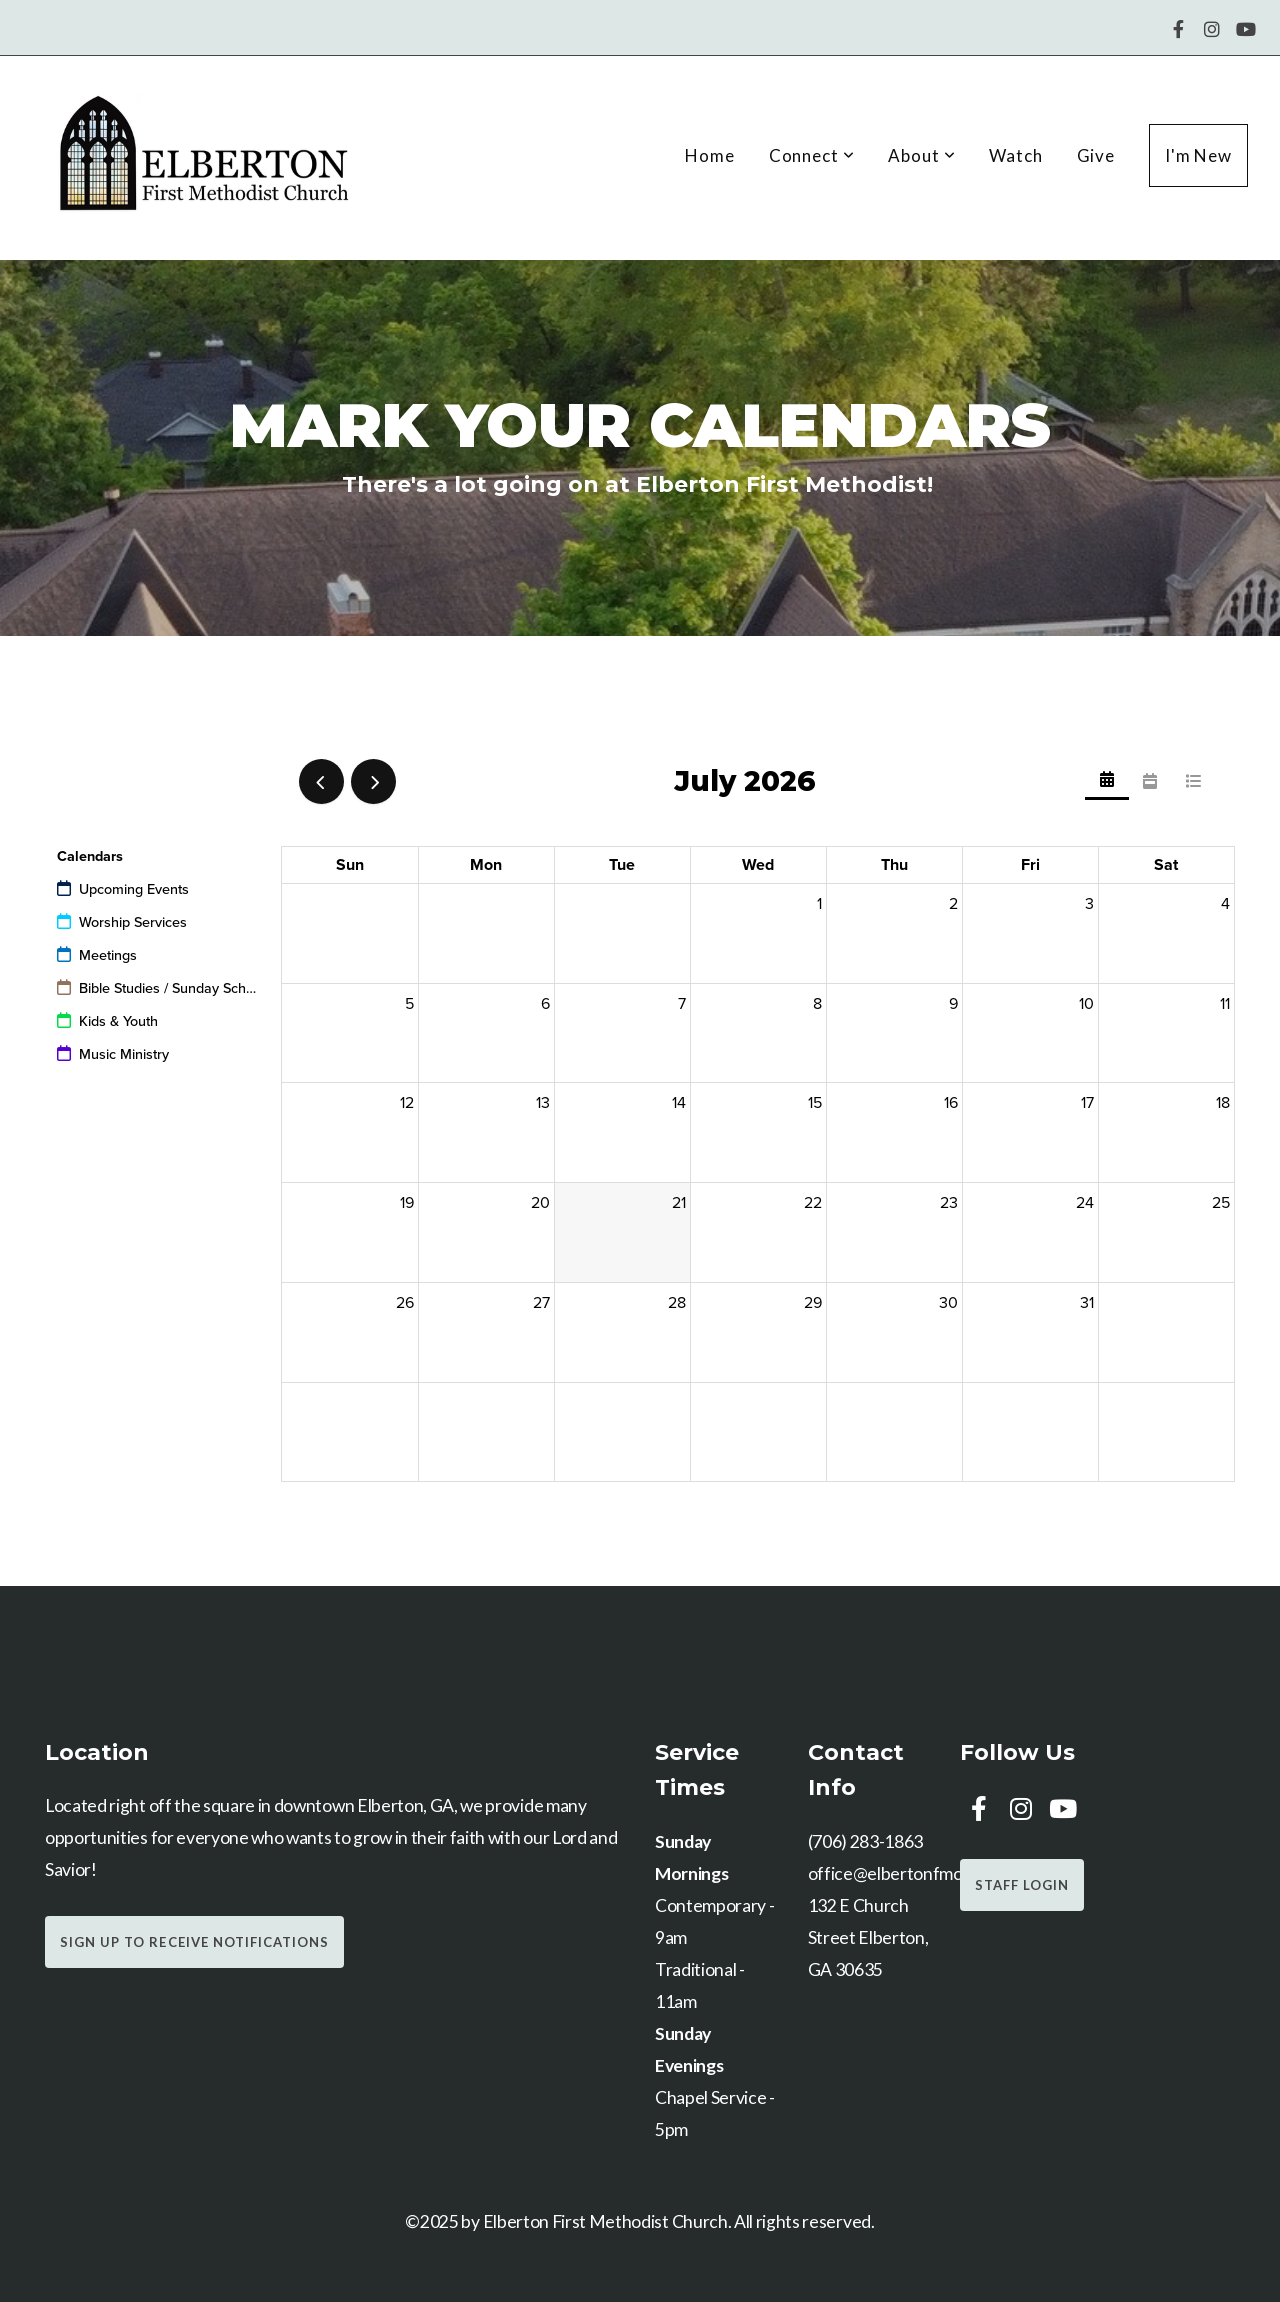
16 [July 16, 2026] (951, 1103)
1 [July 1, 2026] (819, 904)
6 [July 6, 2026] (545, 1004)
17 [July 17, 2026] (1087, 1103)
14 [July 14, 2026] (679, 1103)
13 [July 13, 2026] (543, 1103)
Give (1096, 155)
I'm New (1198, 155)
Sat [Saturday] (1166, 865)
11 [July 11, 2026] (1225, 1004)
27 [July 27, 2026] (541, 1303)
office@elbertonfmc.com (903, 1873)
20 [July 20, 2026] (540, 1203)
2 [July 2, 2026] (953, 904)
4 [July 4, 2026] (1225, 904)
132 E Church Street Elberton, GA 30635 (868, 1937)
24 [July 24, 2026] (1085, 1203)
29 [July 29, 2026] (813, 1303)
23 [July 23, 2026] (949, 1203)
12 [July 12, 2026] (407, 1103)
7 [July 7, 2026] (682, 1004)
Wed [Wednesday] (758, 865)
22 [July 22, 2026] (813, 1203)
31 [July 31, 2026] (1087, 1303)
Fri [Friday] (1030, 865)
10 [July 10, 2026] (1086, 1004)
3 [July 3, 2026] (1089, 904)
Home (709, 155)
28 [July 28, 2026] (677, 1303)
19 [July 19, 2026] (407, 1203)
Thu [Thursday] (894, 865)
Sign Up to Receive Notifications (194, 1942)
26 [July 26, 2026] (405, 1303)
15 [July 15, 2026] (815, 1103)
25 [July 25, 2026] (1221, 1203)
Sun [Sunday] (350, 865)
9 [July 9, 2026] (953, 1004)
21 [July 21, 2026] (679, 1203)
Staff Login (1022, 1885)
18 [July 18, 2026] (1223, 1103)
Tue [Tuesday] (622, 865)
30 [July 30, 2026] (948, 1303)
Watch (1015, 155)
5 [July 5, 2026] (409, 1004)
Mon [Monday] (486, 865)
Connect (812, 155)
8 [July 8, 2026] (817, 1004)
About (921, 155)
